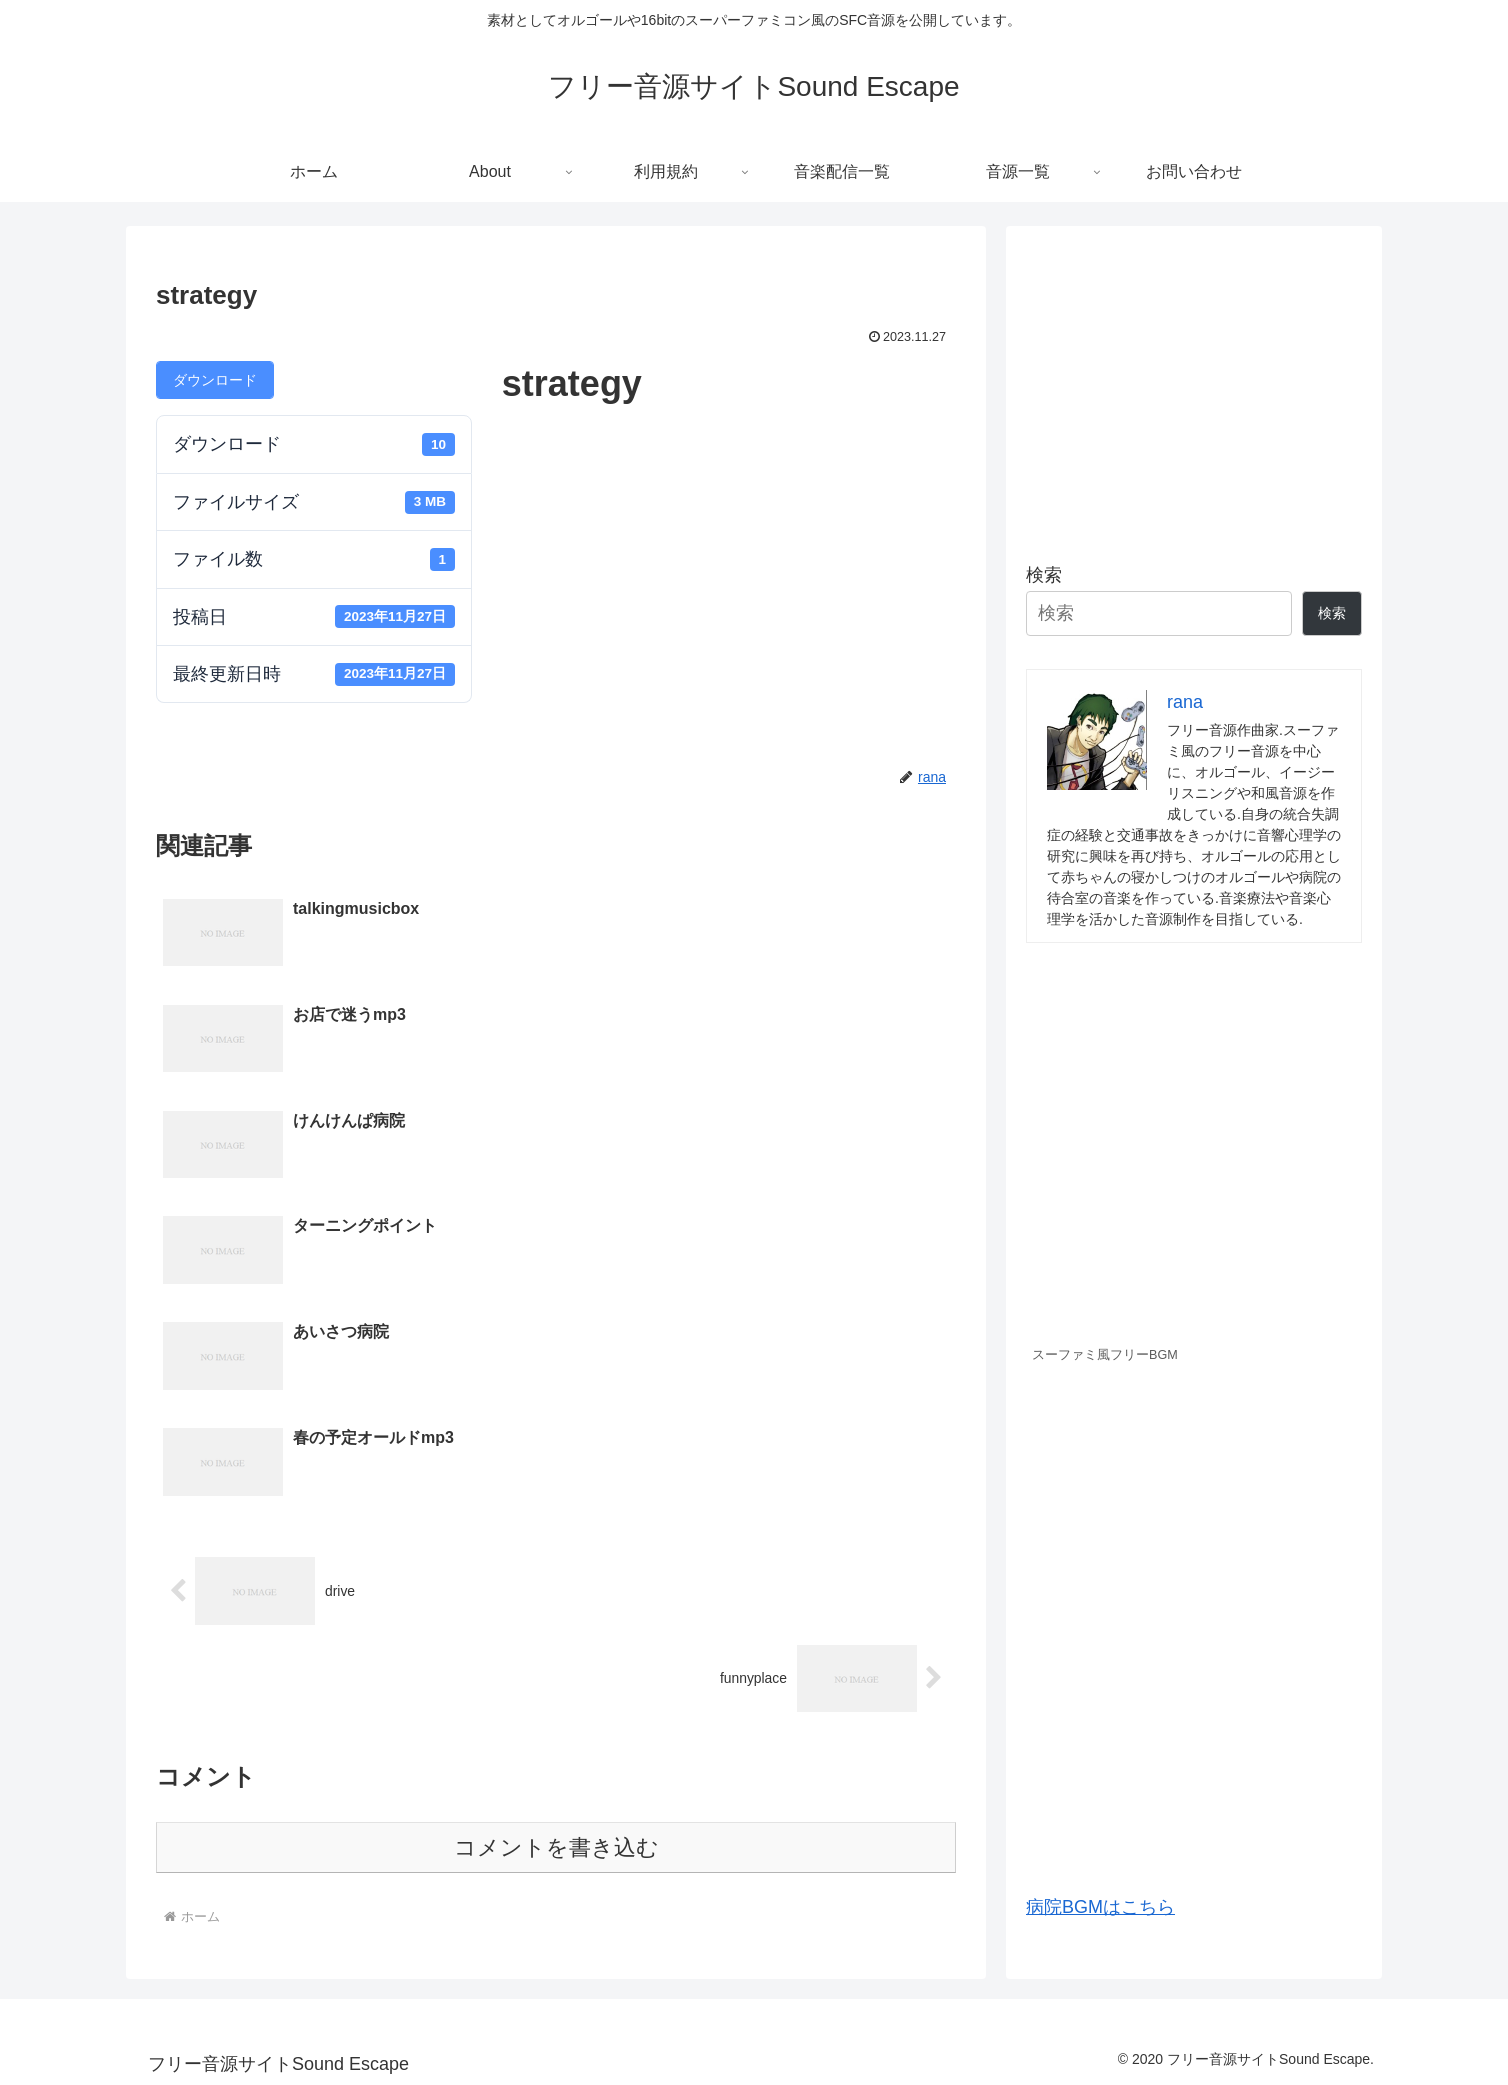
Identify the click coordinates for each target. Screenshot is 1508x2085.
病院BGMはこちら (1100, 1907)
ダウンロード (215, 380)
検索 (1044, 575)
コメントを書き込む (556, 1530)
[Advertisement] (1194, 386)
